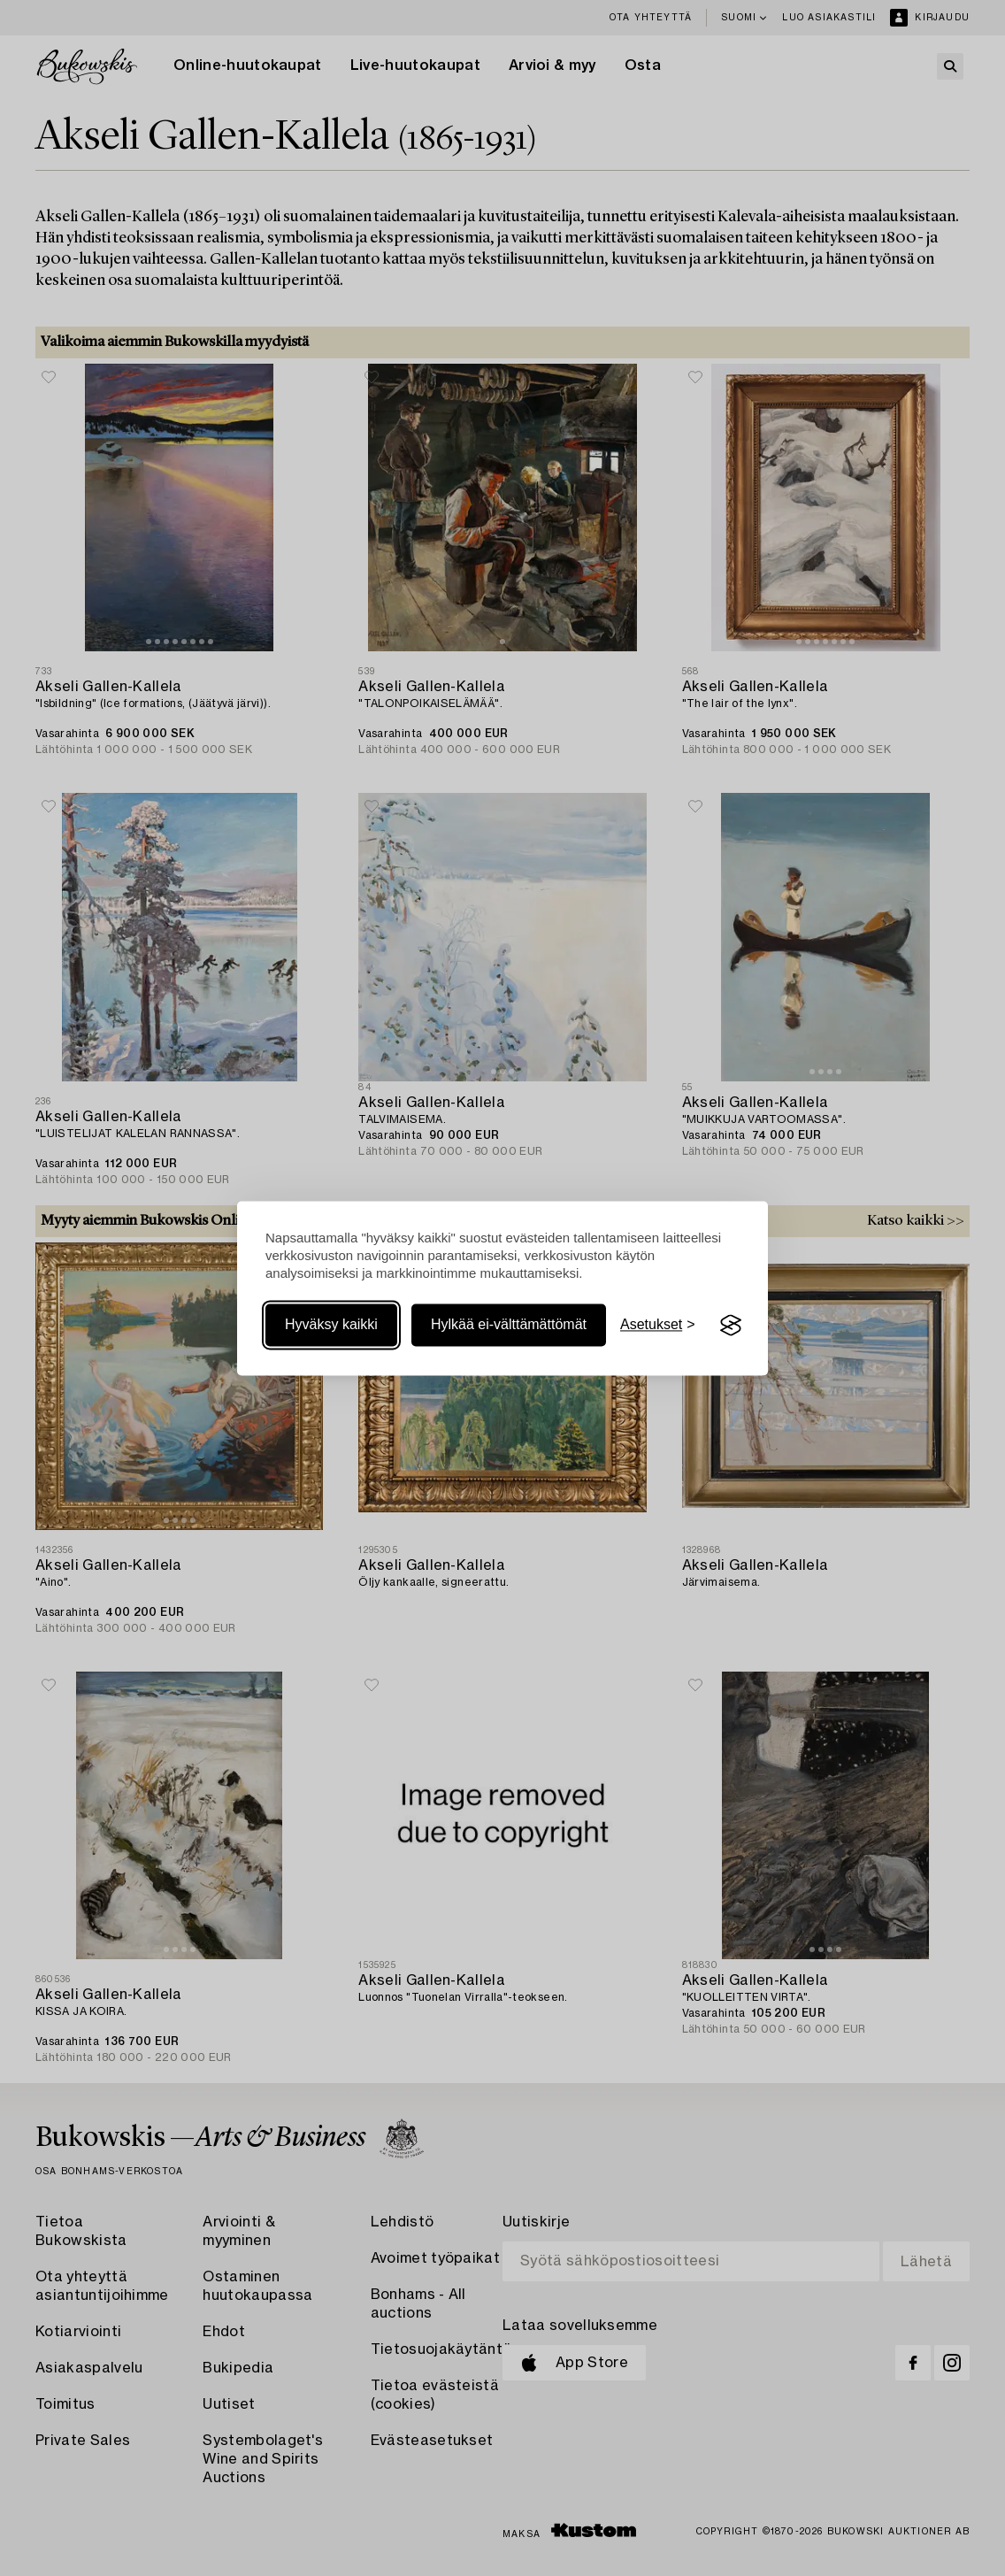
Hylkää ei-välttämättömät (509, 1325)
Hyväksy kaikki (331, 1325)
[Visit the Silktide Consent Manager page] (731, 1325)
